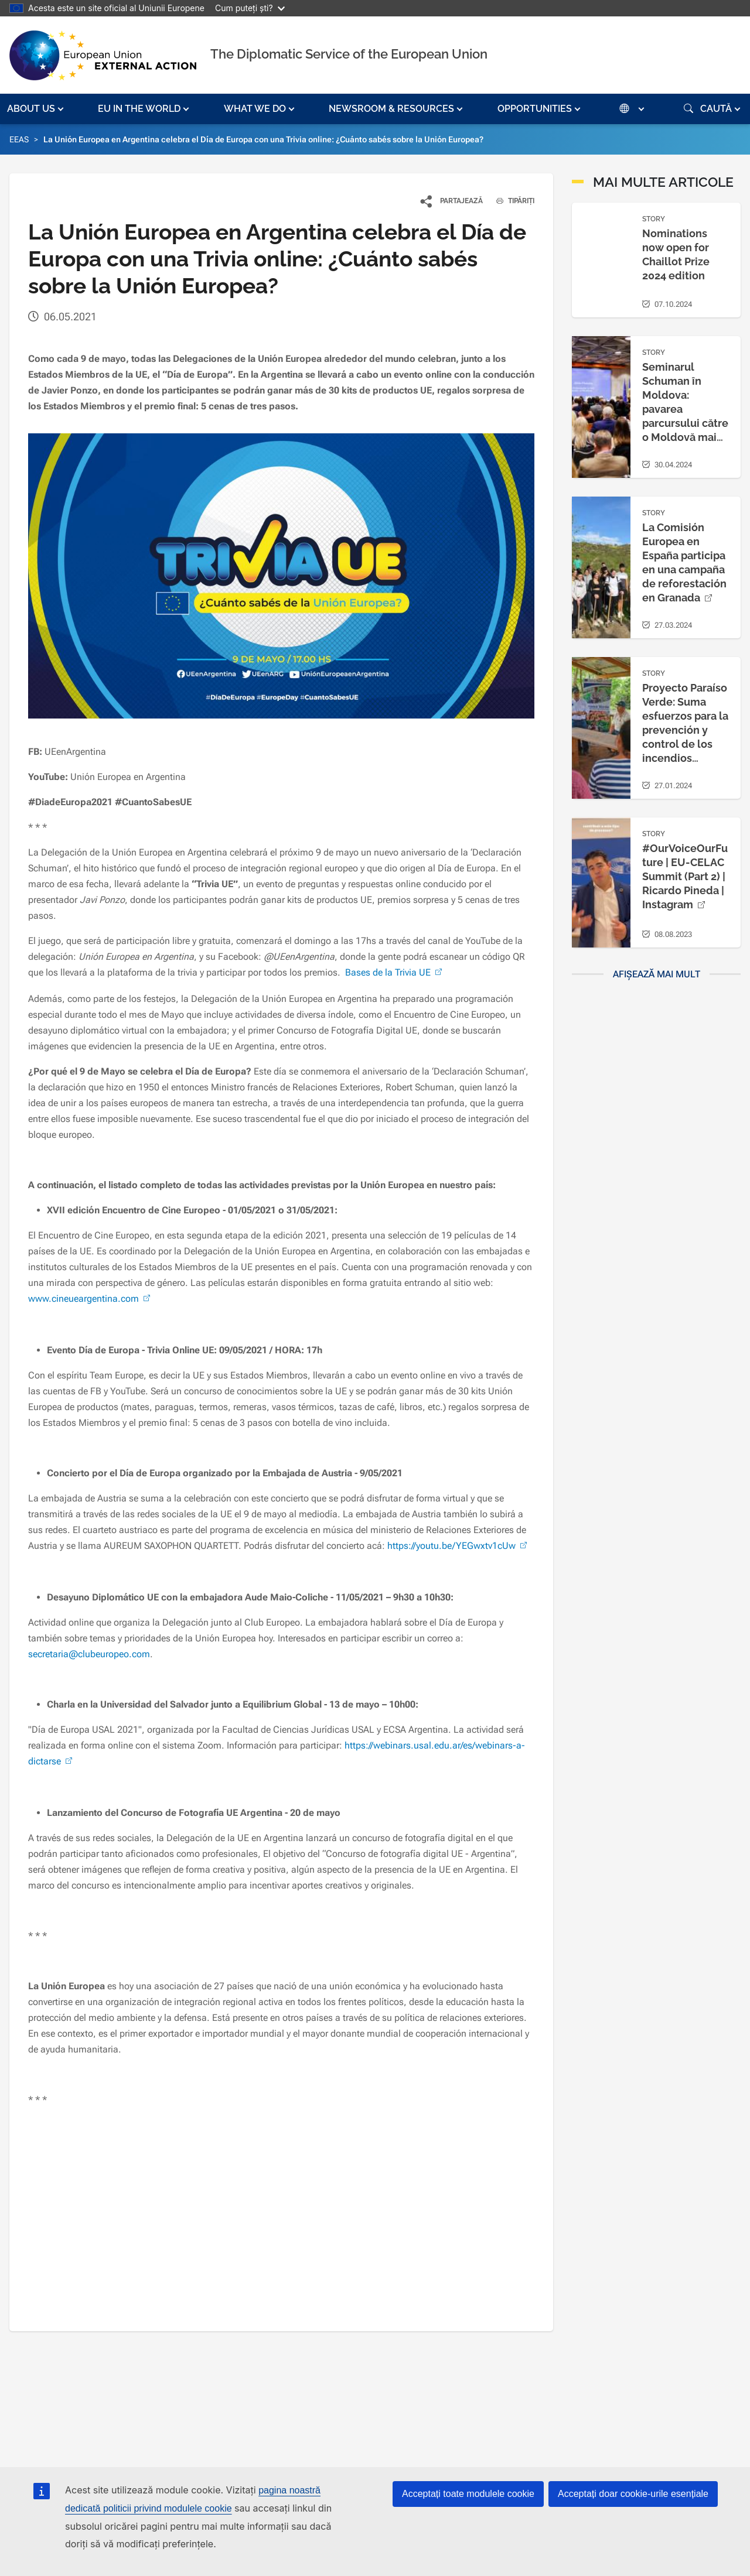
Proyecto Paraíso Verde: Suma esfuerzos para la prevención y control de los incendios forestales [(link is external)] (685, 730)
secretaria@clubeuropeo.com (89, 1654)
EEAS (19, 139)
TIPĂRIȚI (511, 201)
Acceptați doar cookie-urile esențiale (633, 2494)
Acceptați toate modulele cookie (468, 2494)
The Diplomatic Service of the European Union (349, 53)
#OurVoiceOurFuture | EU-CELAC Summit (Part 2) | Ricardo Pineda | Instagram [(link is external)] (685, 876)
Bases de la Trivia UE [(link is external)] (395, 972)
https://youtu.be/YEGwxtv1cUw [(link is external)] (458, 1545)
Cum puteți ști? (250, 8)
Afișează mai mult (656, 974)
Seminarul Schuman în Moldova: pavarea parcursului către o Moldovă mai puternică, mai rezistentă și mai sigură (685, 423)
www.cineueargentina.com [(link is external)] (90, 1298)
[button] (36, 109)
